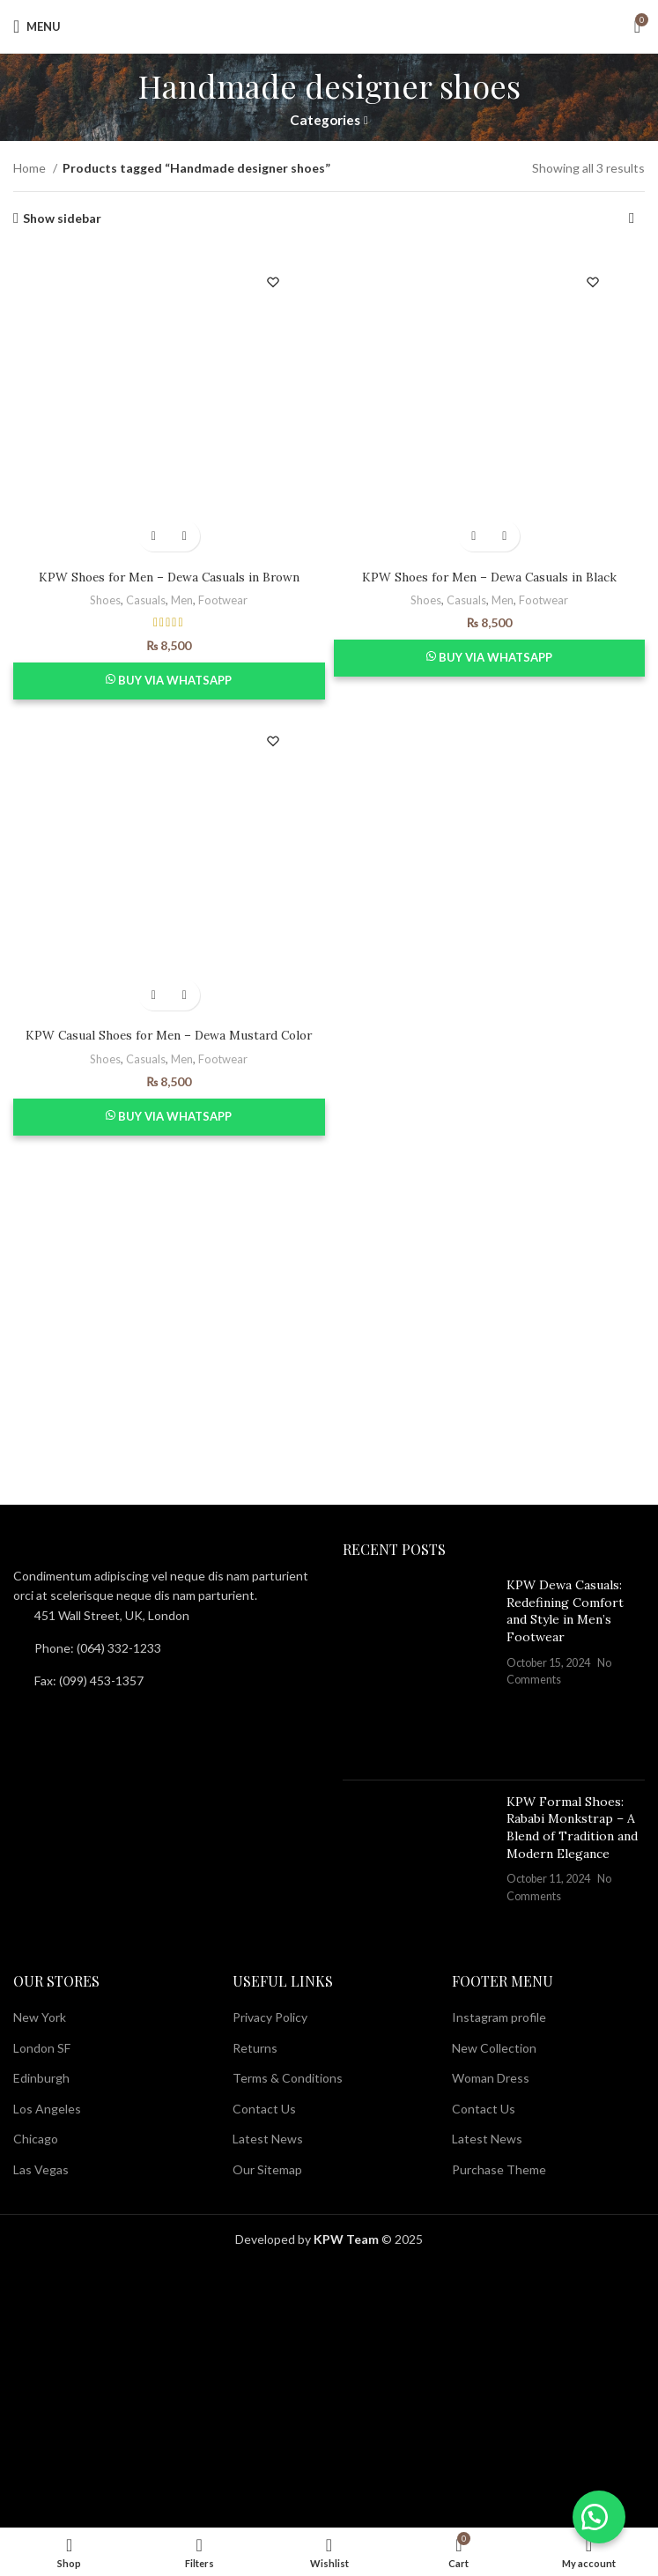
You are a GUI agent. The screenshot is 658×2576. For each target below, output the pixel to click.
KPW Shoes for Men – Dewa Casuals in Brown (168, 577)
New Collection (494, 2047)
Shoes (105, 600)
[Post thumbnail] (418, 1671)
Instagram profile (499, 2017)
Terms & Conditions (288, 2077)
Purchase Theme (499, 2169)
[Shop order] (631, 218)
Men (182, 600)
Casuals (146, 600)
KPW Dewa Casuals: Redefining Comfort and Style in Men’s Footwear (565, 1611)
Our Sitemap (267, 2169)
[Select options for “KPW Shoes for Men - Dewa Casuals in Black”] (473, 536)
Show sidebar (62, 218)
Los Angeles (47, 2108)
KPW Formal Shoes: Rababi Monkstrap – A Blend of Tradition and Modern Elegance (572, 1828)
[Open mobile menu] (37, 26)
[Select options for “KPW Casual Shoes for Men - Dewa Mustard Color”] (153, 995)
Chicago (35, 2138)
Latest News (268, 2138)
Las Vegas (41, 2169)
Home (30, 167)
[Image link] (110, 1550)
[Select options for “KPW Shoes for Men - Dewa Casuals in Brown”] (153, 536)
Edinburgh (41, 2077)
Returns (255, 2047)
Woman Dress (490, 2077)
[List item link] (164, 1648)
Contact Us (264, 2108)
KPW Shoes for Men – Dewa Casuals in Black (489, 577)
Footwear (224, 600)
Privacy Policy (270, 2017)
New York (39, 2017)
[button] (596, 2514)
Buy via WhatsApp (175, 680)
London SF (41, 2047)
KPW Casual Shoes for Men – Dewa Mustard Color (168, 1035)
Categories (325, 120)
